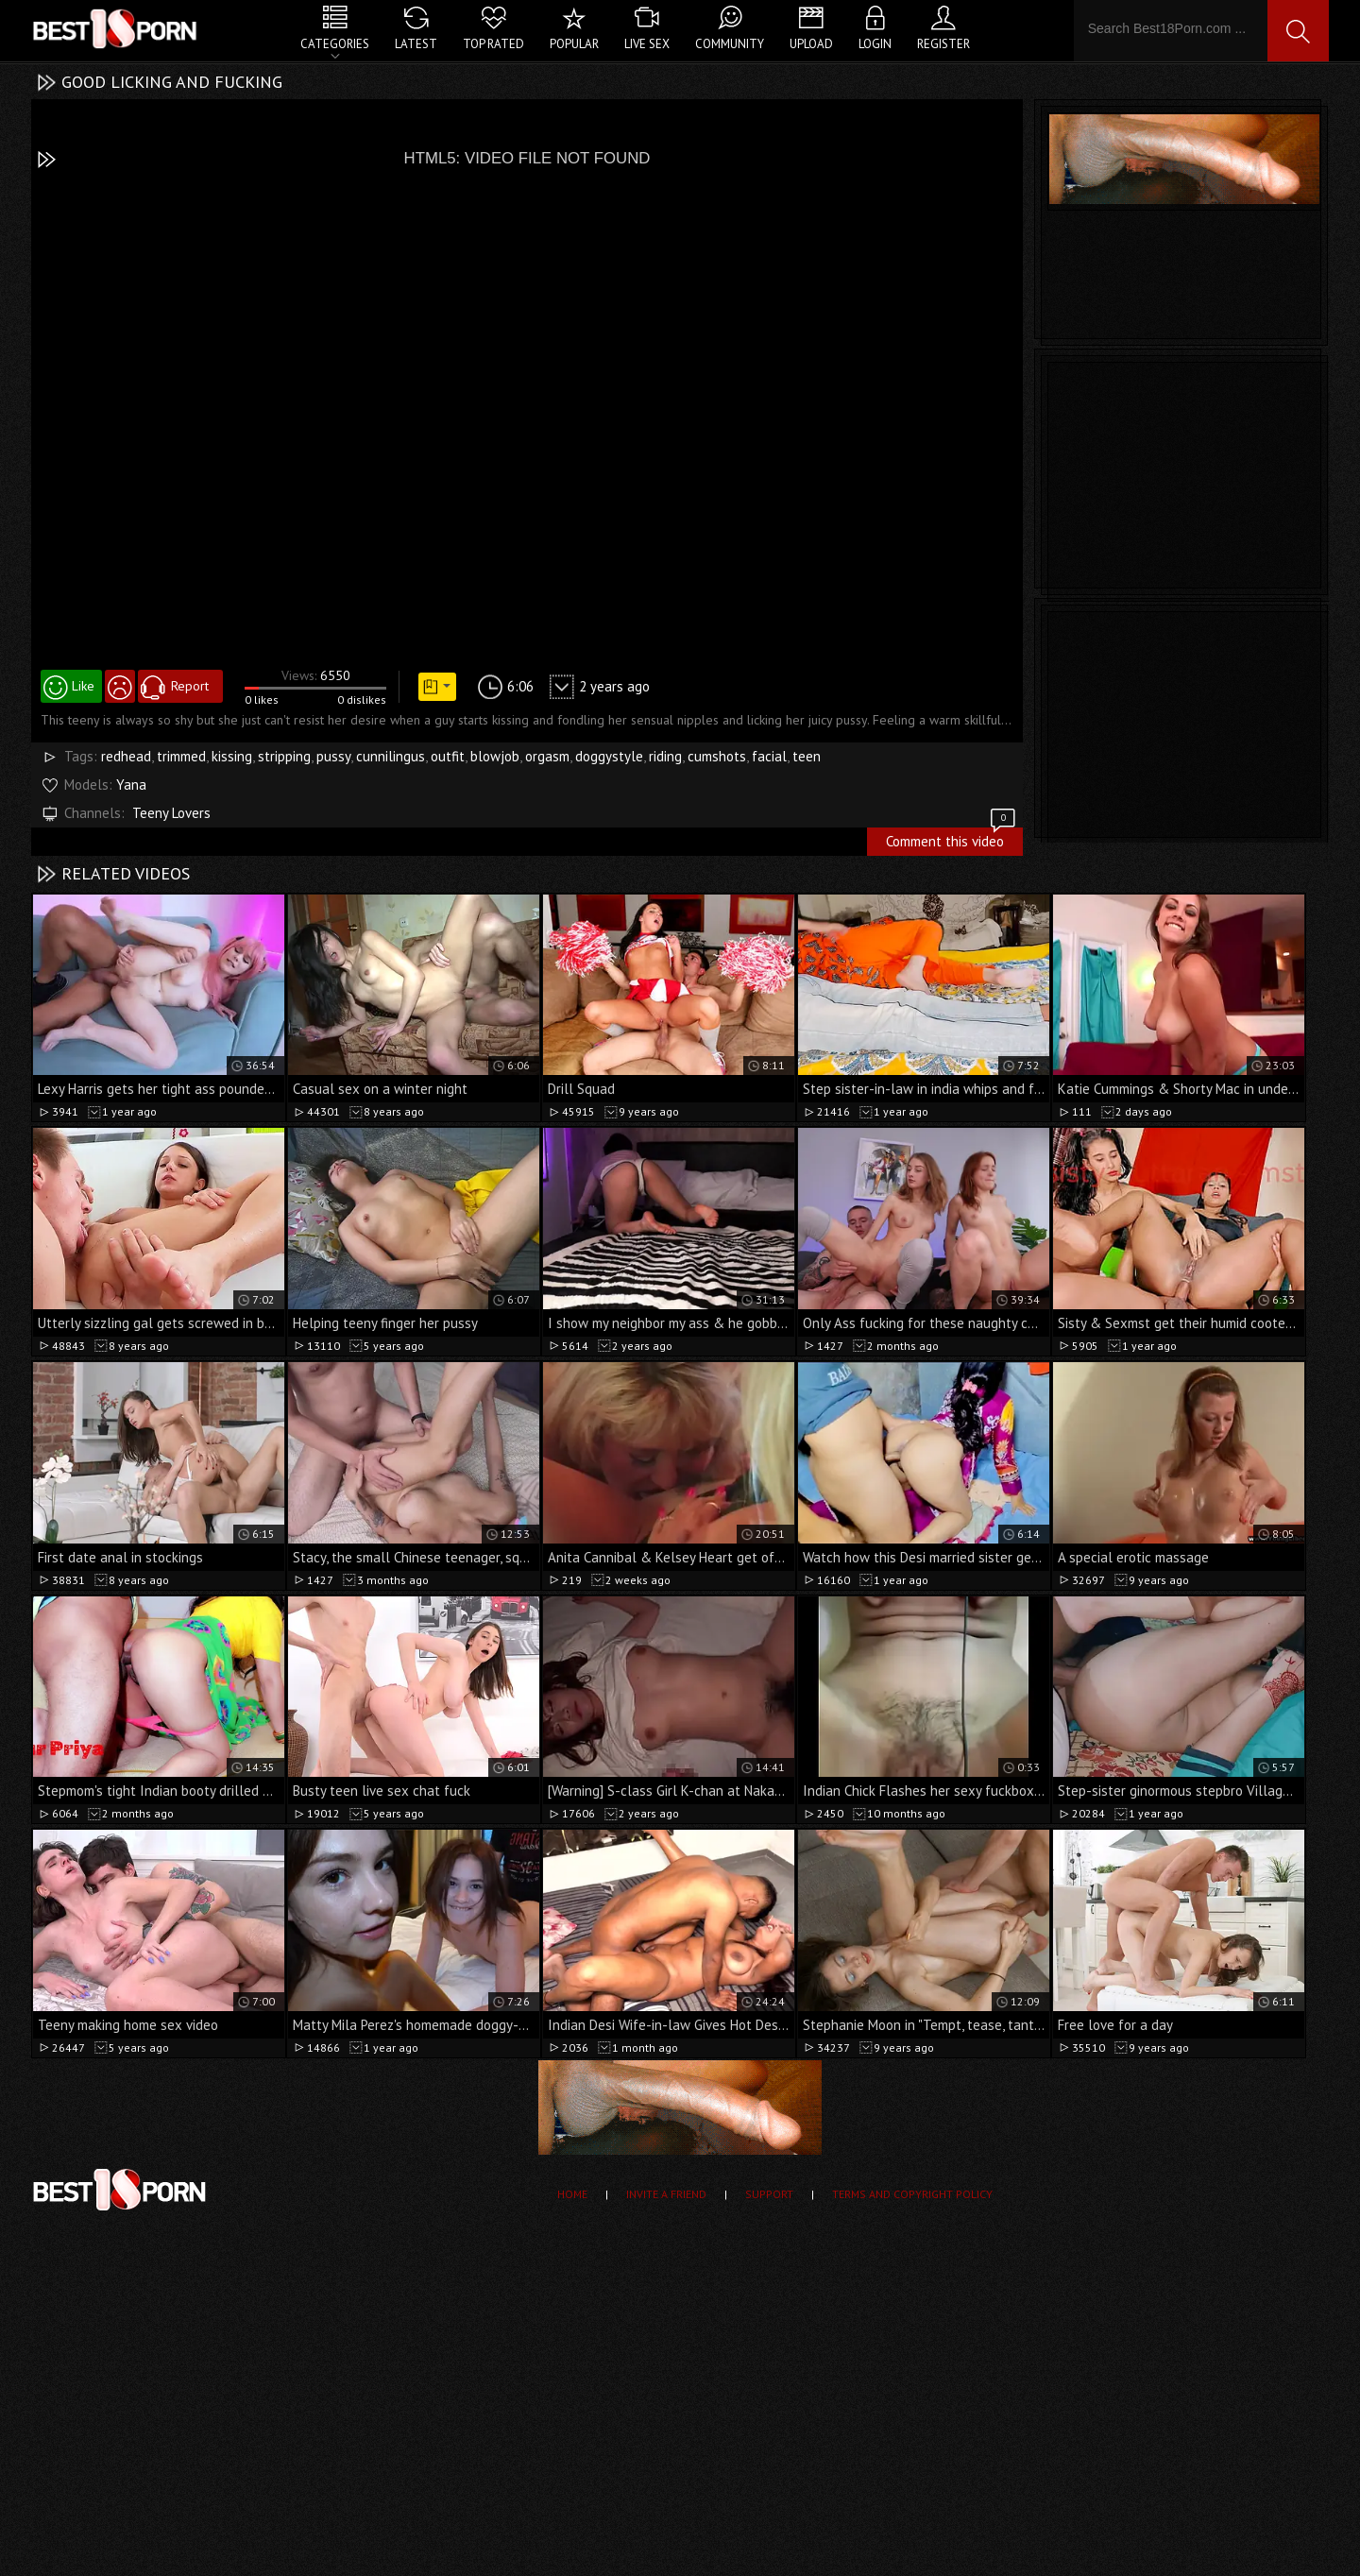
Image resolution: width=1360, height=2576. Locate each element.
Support (769, 2194)
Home (572, 2194)
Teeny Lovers (171, 813)
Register (943, 44)
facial (769, 756)
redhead (126, 756)
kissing (232, 756)
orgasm (547, 756)
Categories (334, 44)
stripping (284, 756)
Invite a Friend (666, 2194)
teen (806, 756)
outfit (448, 756)
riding (665, 756)
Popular (574, 44)
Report (190, 685)
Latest (416, 44)
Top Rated (493, 44)
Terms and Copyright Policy (912, 2194)
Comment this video (952, 838)
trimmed (181, 756)
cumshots (717, 756)
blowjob (494, 756)
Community (729, 44)
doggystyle (609, 756)
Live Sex (647, 44)
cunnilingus (390, 756)
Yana (131, 784)
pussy (333, 756)
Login (875, 44)
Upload (811, 44)
